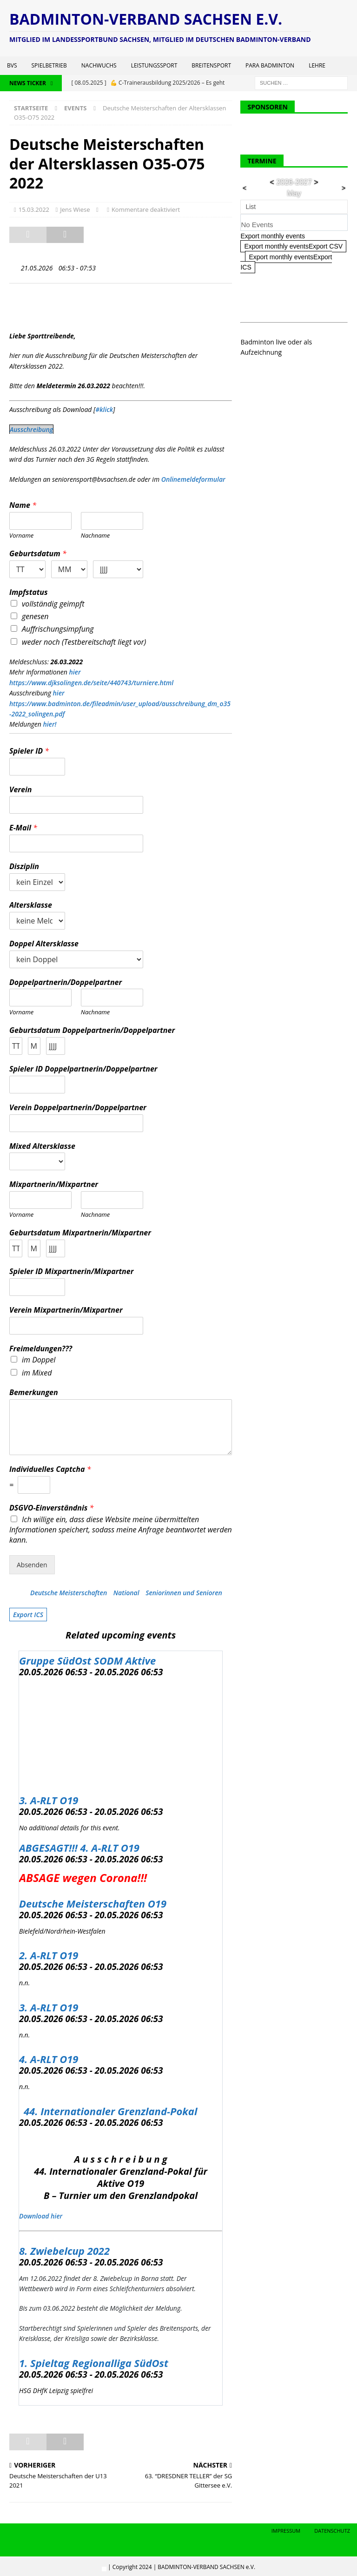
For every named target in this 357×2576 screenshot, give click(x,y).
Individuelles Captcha (50, 1469)
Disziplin (24, 866)
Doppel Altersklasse (44, 944)
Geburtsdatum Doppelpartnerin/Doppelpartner (92, 1030)
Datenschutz (332, 2530)
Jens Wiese (75, 209)
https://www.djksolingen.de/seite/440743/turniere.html (91, 682)
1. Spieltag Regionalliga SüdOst (93, 2363)
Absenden (32, 1564)
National (126, 1592)
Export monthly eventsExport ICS (286, 262)
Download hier (40, 2216)
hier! (49, 724)
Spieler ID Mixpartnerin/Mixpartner (71, 1271)
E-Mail (23, 828)
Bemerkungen (33, 1392)
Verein (20, 790)
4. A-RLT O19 (48, 2059)
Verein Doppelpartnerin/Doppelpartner (77, 1108)
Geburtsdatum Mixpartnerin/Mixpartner (80, 1233)
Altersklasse (30, 905)
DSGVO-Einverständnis (51, 1508)
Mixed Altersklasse (42, 1146)
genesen (35, 616)
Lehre (317, 65)
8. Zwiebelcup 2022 (64, 2251)
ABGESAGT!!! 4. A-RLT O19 (79, 1847)
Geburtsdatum (37, 554)
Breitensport (211, 65)
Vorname (21, 535)
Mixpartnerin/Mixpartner (53, 1184)
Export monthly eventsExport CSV (293, 246)
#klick (104, 409)
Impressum (285, 2530)
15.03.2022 (34, 209)
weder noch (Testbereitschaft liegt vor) (84, 642)
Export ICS (28, 1614)
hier (74, 672)
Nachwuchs (99, 65)
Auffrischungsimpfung (58, 629)
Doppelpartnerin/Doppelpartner (65, 982)
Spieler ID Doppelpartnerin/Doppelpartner (83, 1069)
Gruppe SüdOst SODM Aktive (87, 1660)
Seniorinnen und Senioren (183, 1592)
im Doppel (38, 1360)
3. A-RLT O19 (48, 1800)
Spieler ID (29, 751)
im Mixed (37, 1373)
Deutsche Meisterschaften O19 (92, 1903)
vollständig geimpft (53, 604)
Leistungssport (154, 65)
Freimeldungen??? (40, 1349)
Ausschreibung (31, 429)
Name (22, 505)
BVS (12, 65)
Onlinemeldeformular (193, 479)
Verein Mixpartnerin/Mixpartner (66, 1310)
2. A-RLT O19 (48, 1955)
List (250, 206)
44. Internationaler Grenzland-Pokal (110, 2111)
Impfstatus (28, 592)
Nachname (95, 535)
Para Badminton (269, 65)
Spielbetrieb (49, 65)
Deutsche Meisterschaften (68, 1592)
